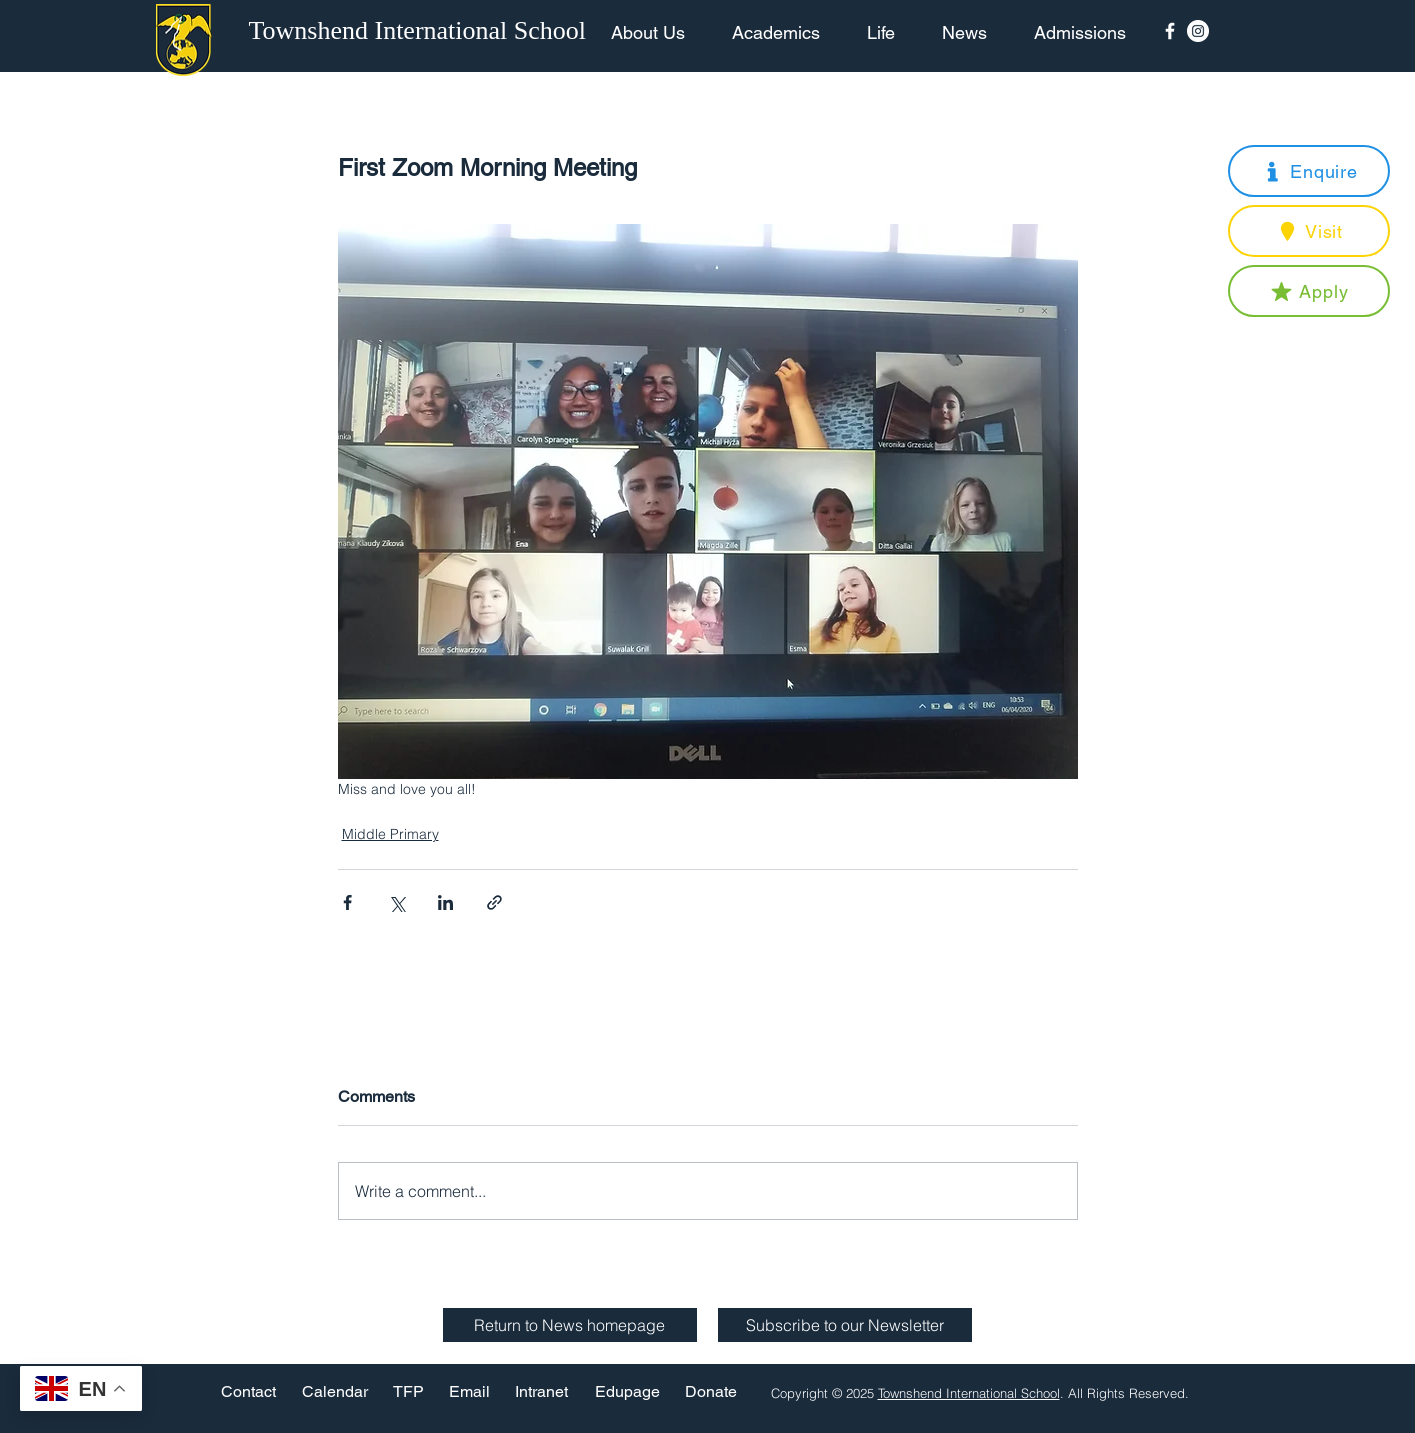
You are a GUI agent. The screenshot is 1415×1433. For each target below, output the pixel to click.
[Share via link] (494, 902)
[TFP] (408, 1392)
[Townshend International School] (421, 31)
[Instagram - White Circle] (1198, 31)
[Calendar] (335, 1392)
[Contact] (248, 1392)
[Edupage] (627, 1392)
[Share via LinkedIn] (445, 902)
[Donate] (711, 1392)
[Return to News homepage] (570, 1325)
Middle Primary (390, 834)
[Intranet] (542, 1392)
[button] (1309, 171)
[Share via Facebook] (347, 902)
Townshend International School (969, 1393)
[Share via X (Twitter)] (396, 902)
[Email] (469, 1392)
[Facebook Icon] (1170, 31)
